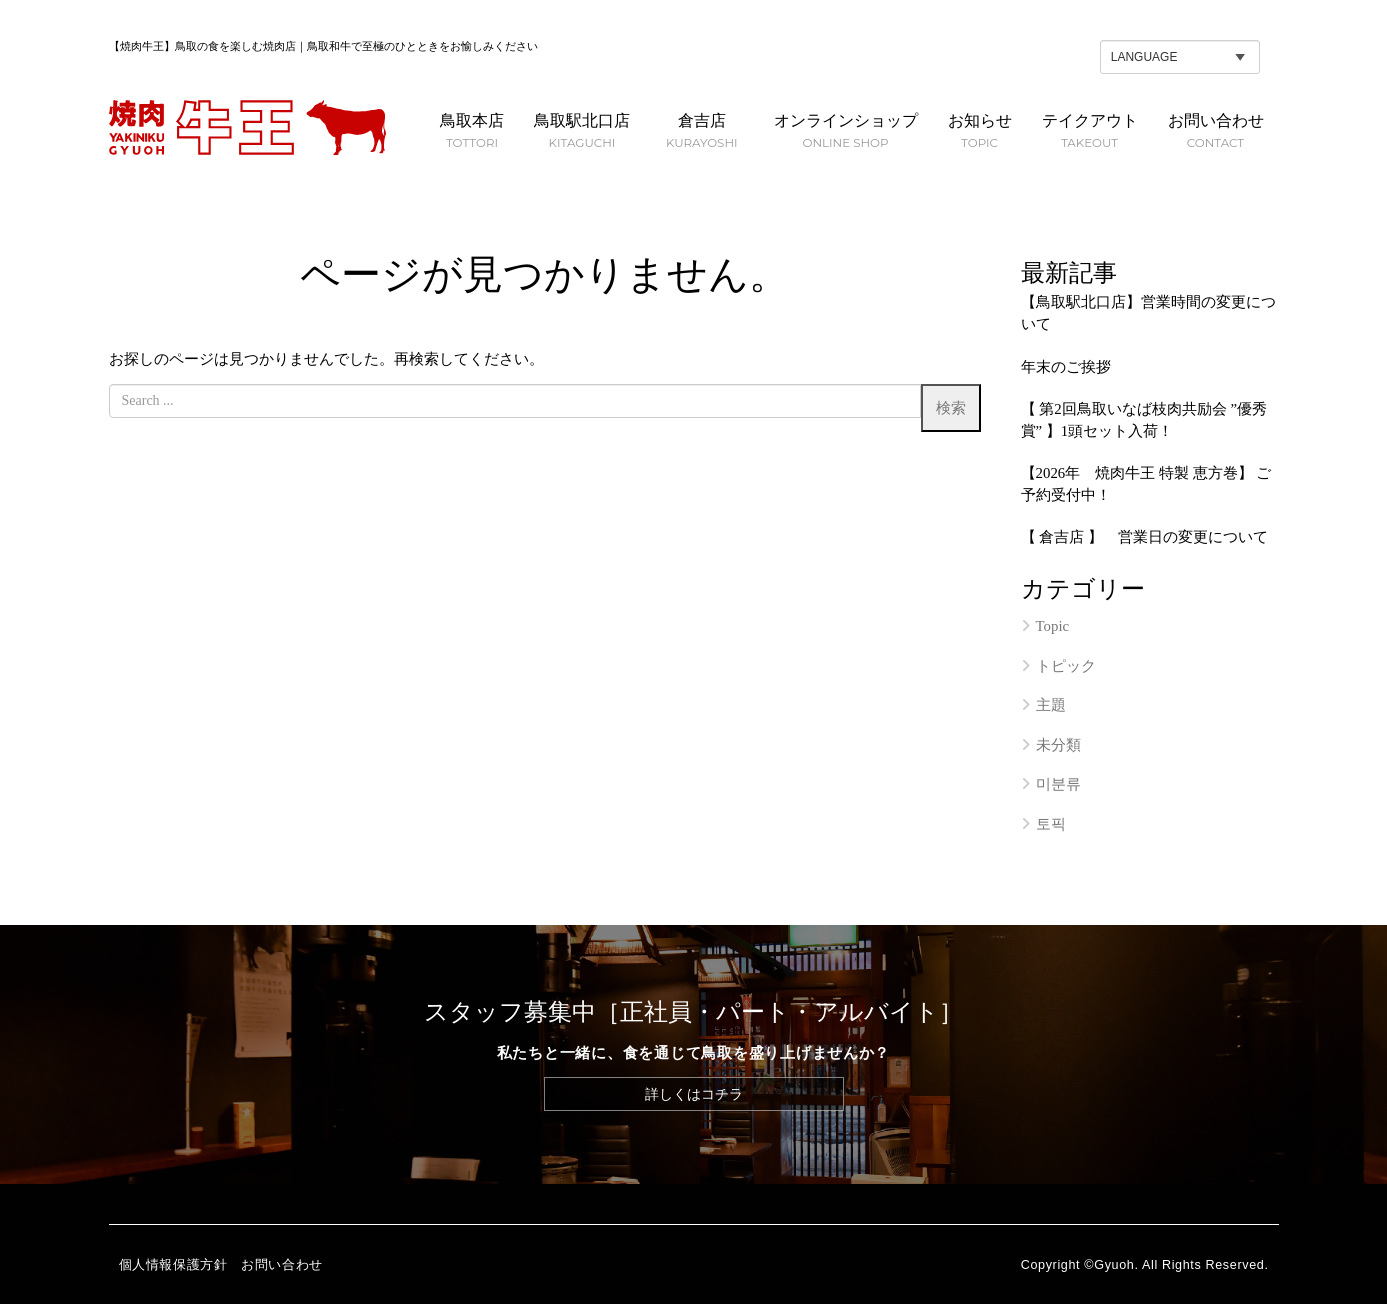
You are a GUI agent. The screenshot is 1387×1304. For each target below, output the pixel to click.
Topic (1052, 626)
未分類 (1058, 745)
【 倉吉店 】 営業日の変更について (1144, 537)
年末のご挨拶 (1066, 367)
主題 (1051, 705)
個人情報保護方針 (173, 1265)
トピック (1066, 666)
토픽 (1051, 824)
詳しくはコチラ (694, 1094)
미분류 (1058, 784)
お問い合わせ (282, 1265)
